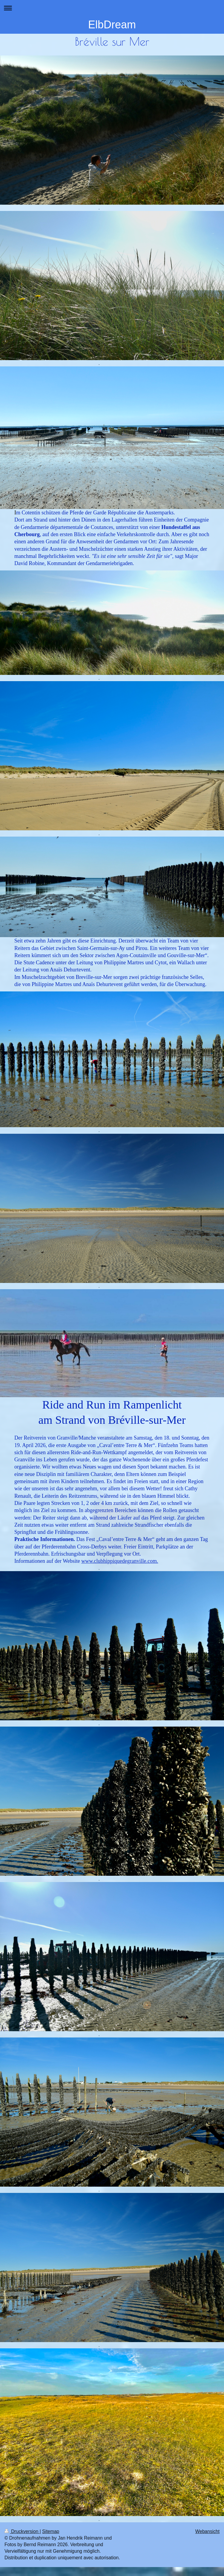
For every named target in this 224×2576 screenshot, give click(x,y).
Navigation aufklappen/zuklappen (112, 7)
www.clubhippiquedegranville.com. (119, 1561)
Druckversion (22, 2531)
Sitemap (50, 2531)
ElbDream (112, 24)
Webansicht (207, 2531)
